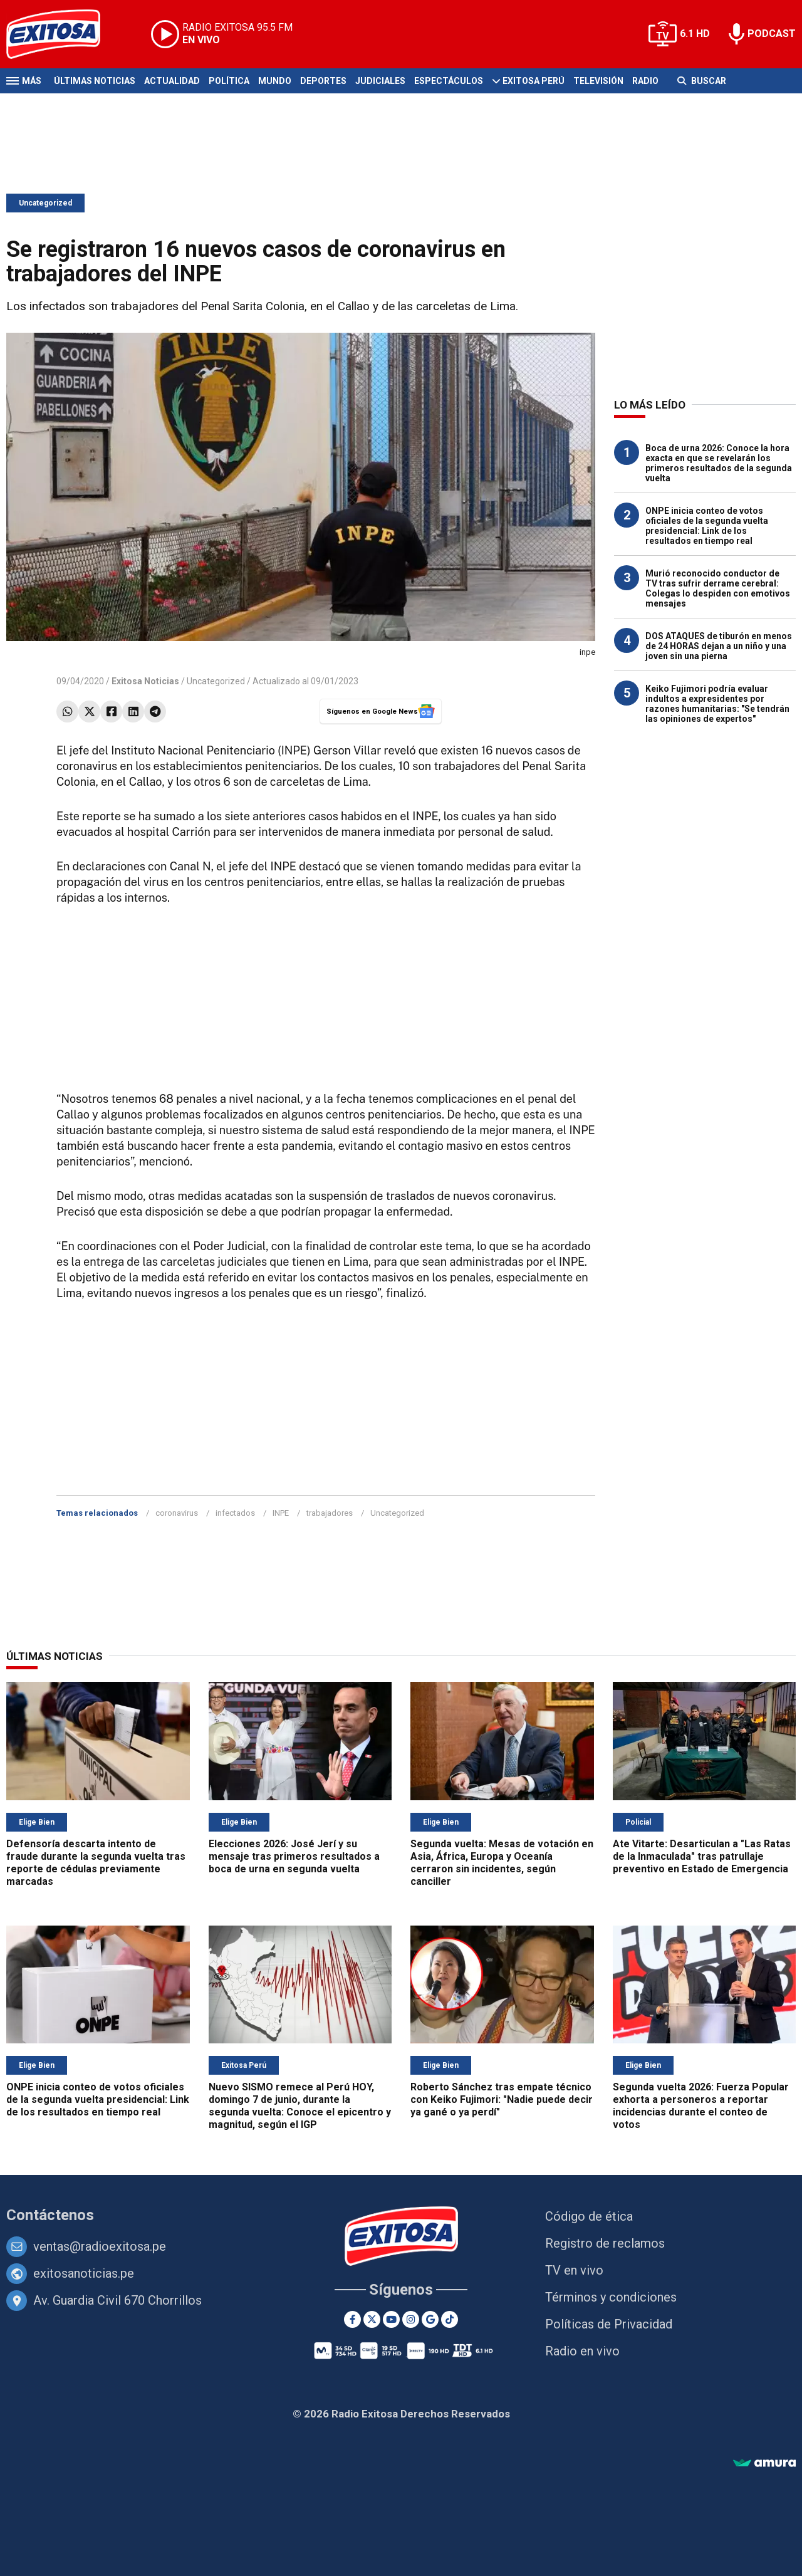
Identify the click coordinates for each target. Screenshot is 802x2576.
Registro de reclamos (605, 2243)
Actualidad (172, 81)
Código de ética (589, 2216)
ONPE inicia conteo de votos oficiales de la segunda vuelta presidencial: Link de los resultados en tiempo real (706, 526)
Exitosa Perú (534, 81)
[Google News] (430, 2319)
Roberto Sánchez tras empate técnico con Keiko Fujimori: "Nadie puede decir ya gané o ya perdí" (501, 2099)
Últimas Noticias (94, 81)
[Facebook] (352, 2319)
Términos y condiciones (611, 2297)
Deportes (323, 81)
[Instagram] (410, 2319)
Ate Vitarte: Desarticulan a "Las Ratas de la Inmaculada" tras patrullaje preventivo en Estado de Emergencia (702, 1856)
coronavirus (176, 1513)
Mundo (274, 81)
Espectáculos (448, 81)
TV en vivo (574, 2270)
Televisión (598, 81)
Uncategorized (45, 203)
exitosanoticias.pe (83, 2273)
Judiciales (380, 81)
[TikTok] (449, 2319)
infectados (235, 1513)
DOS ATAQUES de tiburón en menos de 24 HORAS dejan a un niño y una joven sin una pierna (718, 646)
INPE (281, 1513)
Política (229, 81)
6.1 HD (695, 33)
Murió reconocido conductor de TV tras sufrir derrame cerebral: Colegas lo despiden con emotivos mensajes (717, 588)
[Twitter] (371, 2319)
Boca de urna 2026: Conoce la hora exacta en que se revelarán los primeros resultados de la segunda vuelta (718, 463)
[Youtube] (391, 2319)
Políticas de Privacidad (608, 2324)
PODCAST (771, 33)
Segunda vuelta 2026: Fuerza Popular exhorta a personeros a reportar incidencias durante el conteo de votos (701, 2105)
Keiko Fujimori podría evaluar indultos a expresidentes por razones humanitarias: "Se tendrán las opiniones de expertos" (717, 704)
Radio (645, 81)
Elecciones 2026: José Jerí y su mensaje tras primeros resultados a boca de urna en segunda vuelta (294, 1856)
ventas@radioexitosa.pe (99, 2246)
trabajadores (329, 1513)
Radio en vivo (582, 2351)
